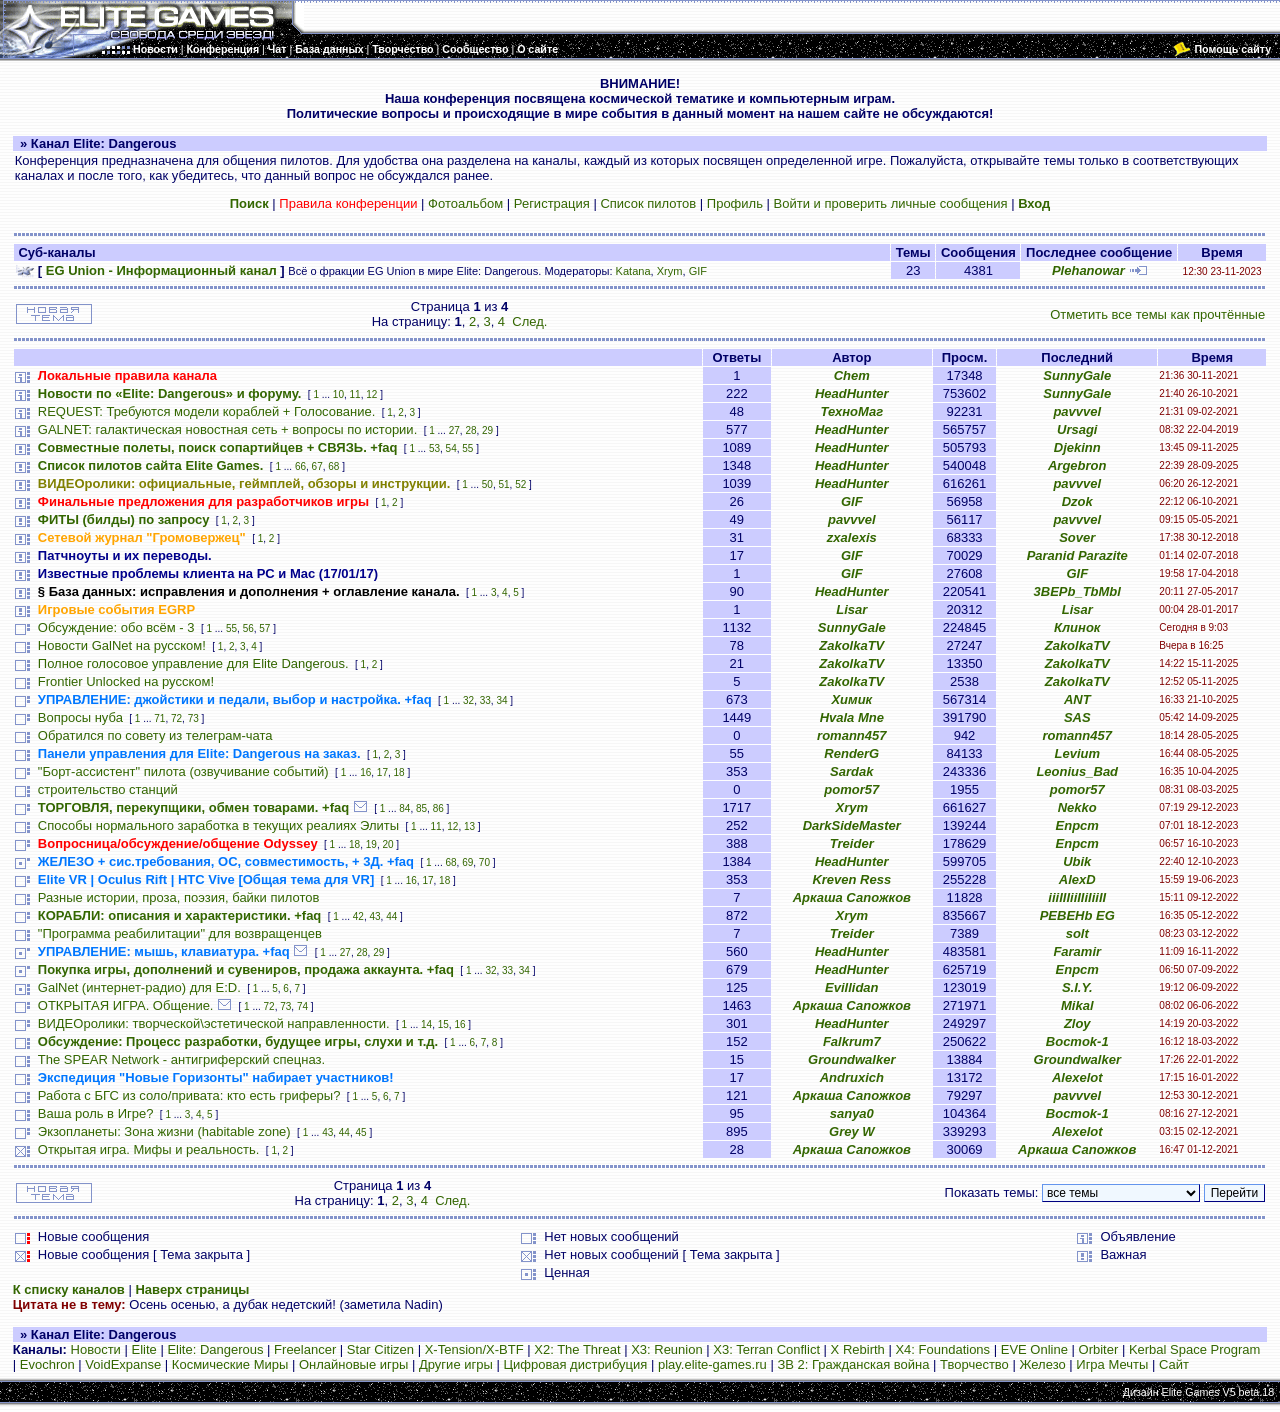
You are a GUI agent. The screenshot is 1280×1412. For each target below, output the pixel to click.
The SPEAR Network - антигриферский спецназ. (181, 1059)
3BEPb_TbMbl (1077, 591)
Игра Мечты (1112, 1364)
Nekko (1077, 807)
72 (176, 718)
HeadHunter (852, 393)
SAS (1077, 717)
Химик (851, 699)
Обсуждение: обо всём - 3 (116, 627)
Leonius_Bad (1077, 771)
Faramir (1077, 951)
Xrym (670, 271)
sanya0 (852, 1113)
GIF (698, 271)
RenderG (851, 753)
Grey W (852, 1131)
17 (382, 772)
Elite (143, 1349)
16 (365, 772)
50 (487, 484)
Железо (1042, 1364)
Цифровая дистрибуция (575, 1364)
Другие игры (456, 1364)
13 (469, 826)
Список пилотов (648, 203)
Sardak (851, 771)
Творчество (974, 1364)
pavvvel (1077, 411)
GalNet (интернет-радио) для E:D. (139, 987)
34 (501, 700)
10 (338, 394)
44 (391, 916)
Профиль (735, 203)
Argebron (1077, 465)
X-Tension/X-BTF (474, 1349)
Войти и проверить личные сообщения (891, 203)
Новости (96, 1349)
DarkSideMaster (852, 825)
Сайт (1174, 1364)
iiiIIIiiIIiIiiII (1077, 897)
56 (248, 628)
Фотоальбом (465, 203)
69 (467, 862)
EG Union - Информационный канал (161, 270)
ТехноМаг (851, 411)
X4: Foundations (942, 1349)
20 (387, 844)
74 (302, 1006)
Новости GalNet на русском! (122, 645)
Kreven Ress (851, 879)
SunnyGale (1077, 375)
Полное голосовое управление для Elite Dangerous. (193, 663)
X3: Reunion (667, 1349)
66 (300, 466)
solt (1077, 933)
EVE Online (1034, 1349)
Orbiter (1099, 1349)
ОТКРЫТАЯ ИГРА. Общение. (126, 1005)
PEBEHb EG (1077, 915)
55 (467, 448)
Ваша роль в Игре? (96, 1113)
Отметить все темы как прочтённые (1157, 314)
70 (484, 862)
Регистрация (552, 203)
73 (193, 718)
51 (503, 484)
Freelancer (305, 1349)
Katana (633, 271)
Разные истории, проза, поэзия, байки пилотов (179, 897)
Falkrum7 (852, 1041)
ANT (1077, 699)
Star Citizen (380, 1349)
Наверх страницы (192, 1289)
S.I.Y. (1077, 987)
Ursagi (1077, 429)
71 (159, 718)
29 (487, 430)
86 (438, 808)
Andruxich (852, 1077)
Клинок (1077, 627)
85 (421, 808)
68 (333, 466)
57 (264, 628)
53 (434, 448)
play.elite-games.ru (712, 1364)
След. (529, 321)
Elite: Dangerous (215, 1349)
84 (404, 808)
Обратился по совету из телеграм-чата (155, 735)
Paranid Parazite (1077, 555)
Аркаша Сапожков (852, 897)
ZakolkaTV (851, 645)
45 (361, 1132)
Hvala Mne (852, 717)
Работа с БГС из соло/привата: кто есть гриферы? (189, 1095)
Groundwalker (851, 1059)
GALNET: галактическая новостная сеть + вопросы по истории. (227, 429)
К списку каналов (69, 1289)
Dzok (1077, 501)
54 (451, 448)
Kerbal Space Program (1195, 1349)
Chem (852, 375)
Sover (1077, 537)
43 (374, 916)
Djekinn (1077, 447)
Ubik (1077, 861)
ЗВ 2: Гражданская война (853, 1364)
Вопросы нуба (80, 717)
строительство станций (108, 789)
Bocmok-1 (1077, 1041)
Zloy (1077, 1023)
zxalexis (852, 537)
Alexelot (1077, 1077)
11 (355, 394)
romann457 (851, 735)
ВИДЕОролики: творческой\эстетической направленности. (214, 1023)
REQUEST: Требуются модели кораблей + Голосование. (206, 411)
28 (470, 430)
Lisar (851, 609)
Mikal (1077, 1005)
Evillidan (851, 987)
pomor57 (851, 789)
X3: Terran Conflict (766, 1349)
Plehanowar (1088, 270)
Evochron (47, 1364)
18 (399, 772)
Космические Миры (230, 1364)
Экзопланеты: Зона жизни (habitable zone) (164, 1131)
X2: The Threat (577, 1349)
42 (358, 916)
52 (520, 484)
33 (485, 700)
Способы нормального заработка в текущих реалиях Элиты (218, 825)
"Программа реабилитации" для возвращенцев (180, 933)
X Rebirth (858, 1349)
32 (468, 700)
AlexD (1077, 879)
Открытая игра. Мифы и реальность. (149, 1149)
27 (454, 430)
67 (317, 466)
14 (426, 1024)
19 (371, 844)
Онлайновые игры (353, 1364)
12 (371, 394)
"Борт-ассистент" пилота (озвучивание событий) (183, 771)
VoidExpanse (123, 1364)
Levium (1077, 753)
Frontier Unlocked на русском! (126, 681)
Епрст (1077, 825)
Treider (852, 843)
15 (443, 1024)
